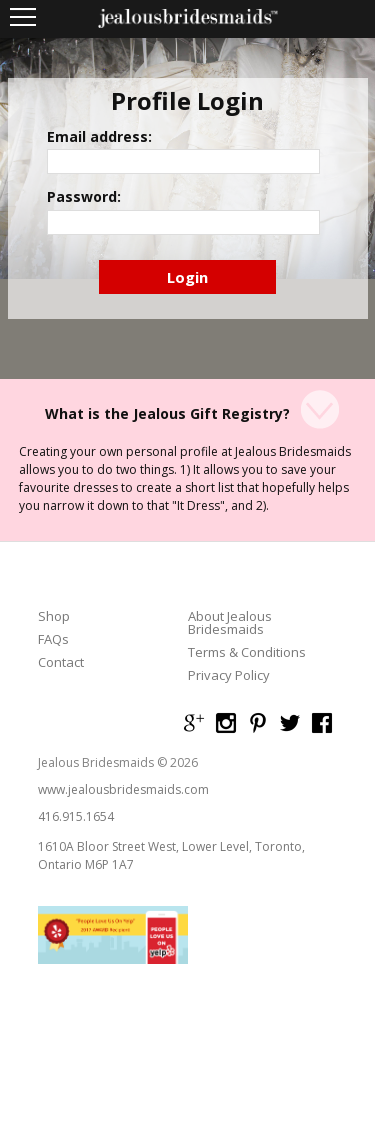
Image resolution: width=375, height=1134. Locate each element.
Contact (61, 662)
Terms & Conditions (247, 652)
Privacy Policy (229, 675)
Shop (54, 616)
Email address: (99, 137)
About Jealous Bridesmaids (230, 623)
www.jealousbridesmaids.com (123, 789)
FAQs (53, 639)
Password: (84, 197)
